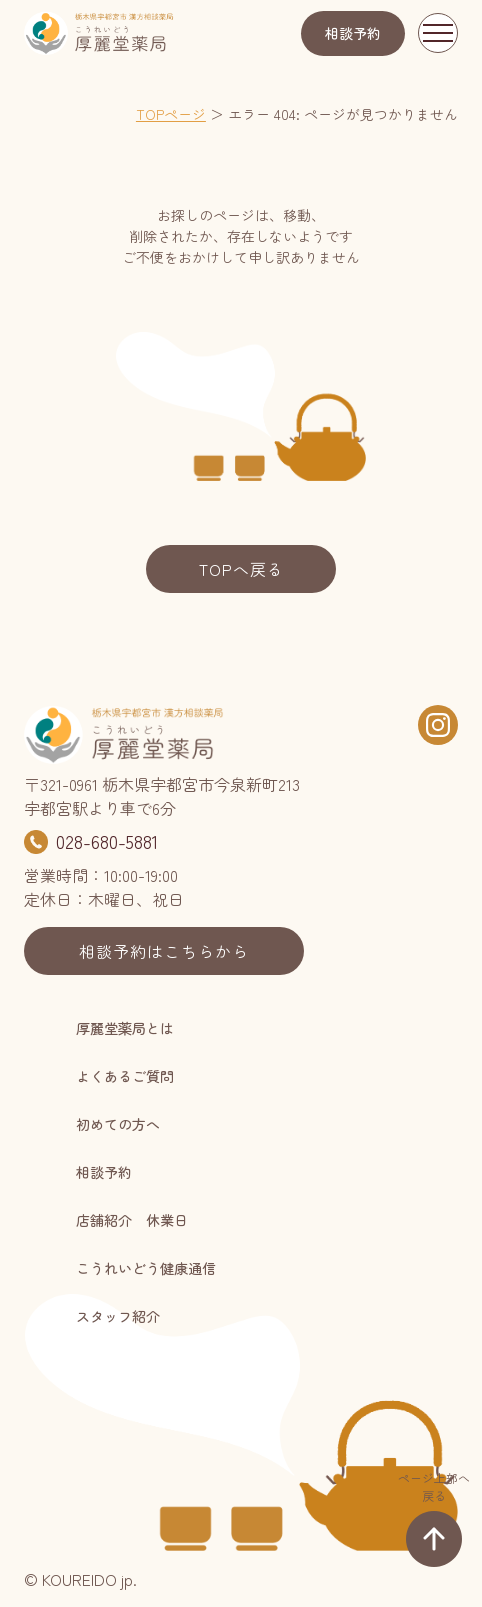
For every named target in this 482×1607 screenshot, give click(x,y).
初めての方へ (118, 1124)
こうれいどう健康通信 (146, 1268)
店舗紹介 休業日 (132, 1220)
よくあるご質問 (125, 1076)
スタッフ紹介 (118, 1316)
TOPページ (171, 114)
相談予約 (353, 33)
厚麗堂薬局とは (125, 1028)
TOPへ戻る (241, 569)
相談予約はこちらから (164, 951)
